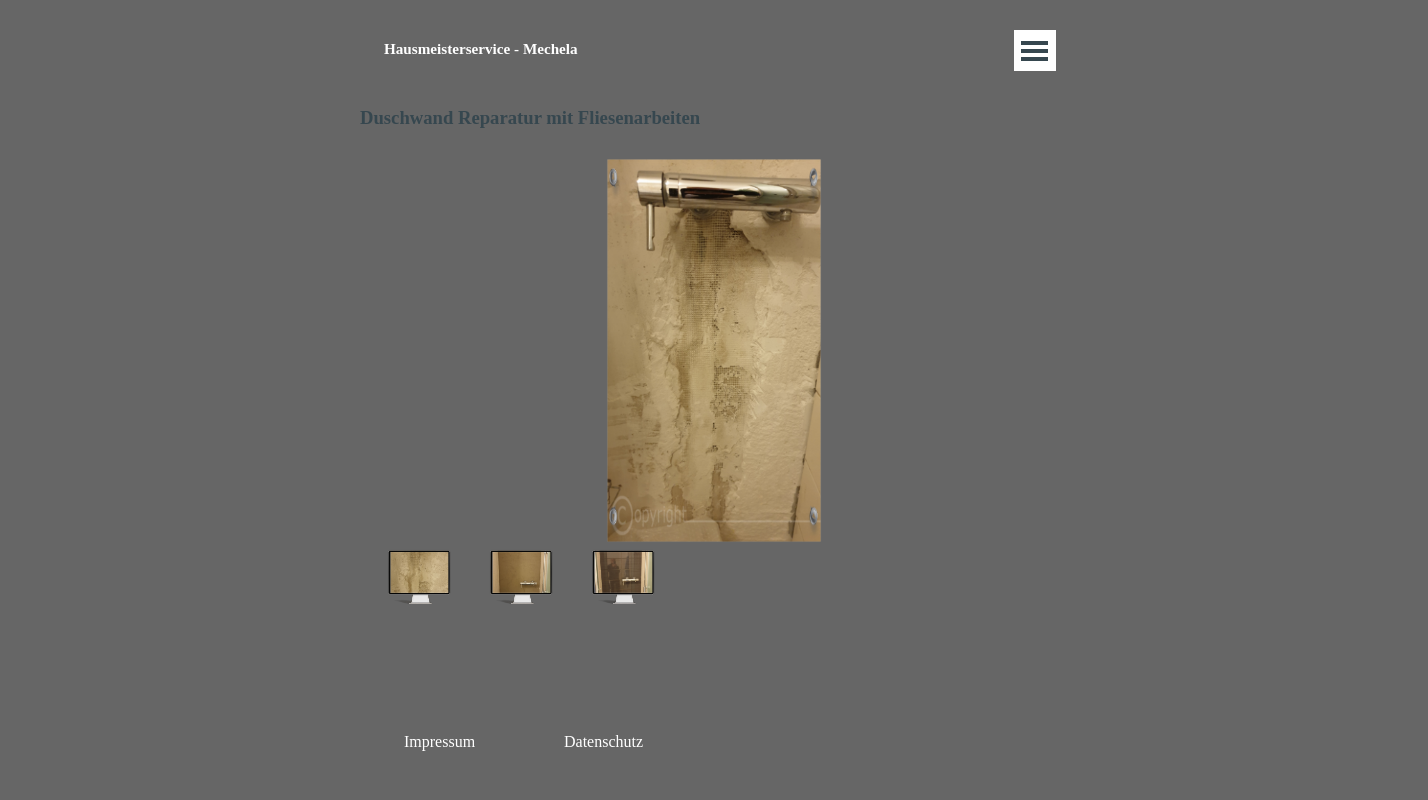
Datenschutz (603, 741)
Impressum (439, 741)
